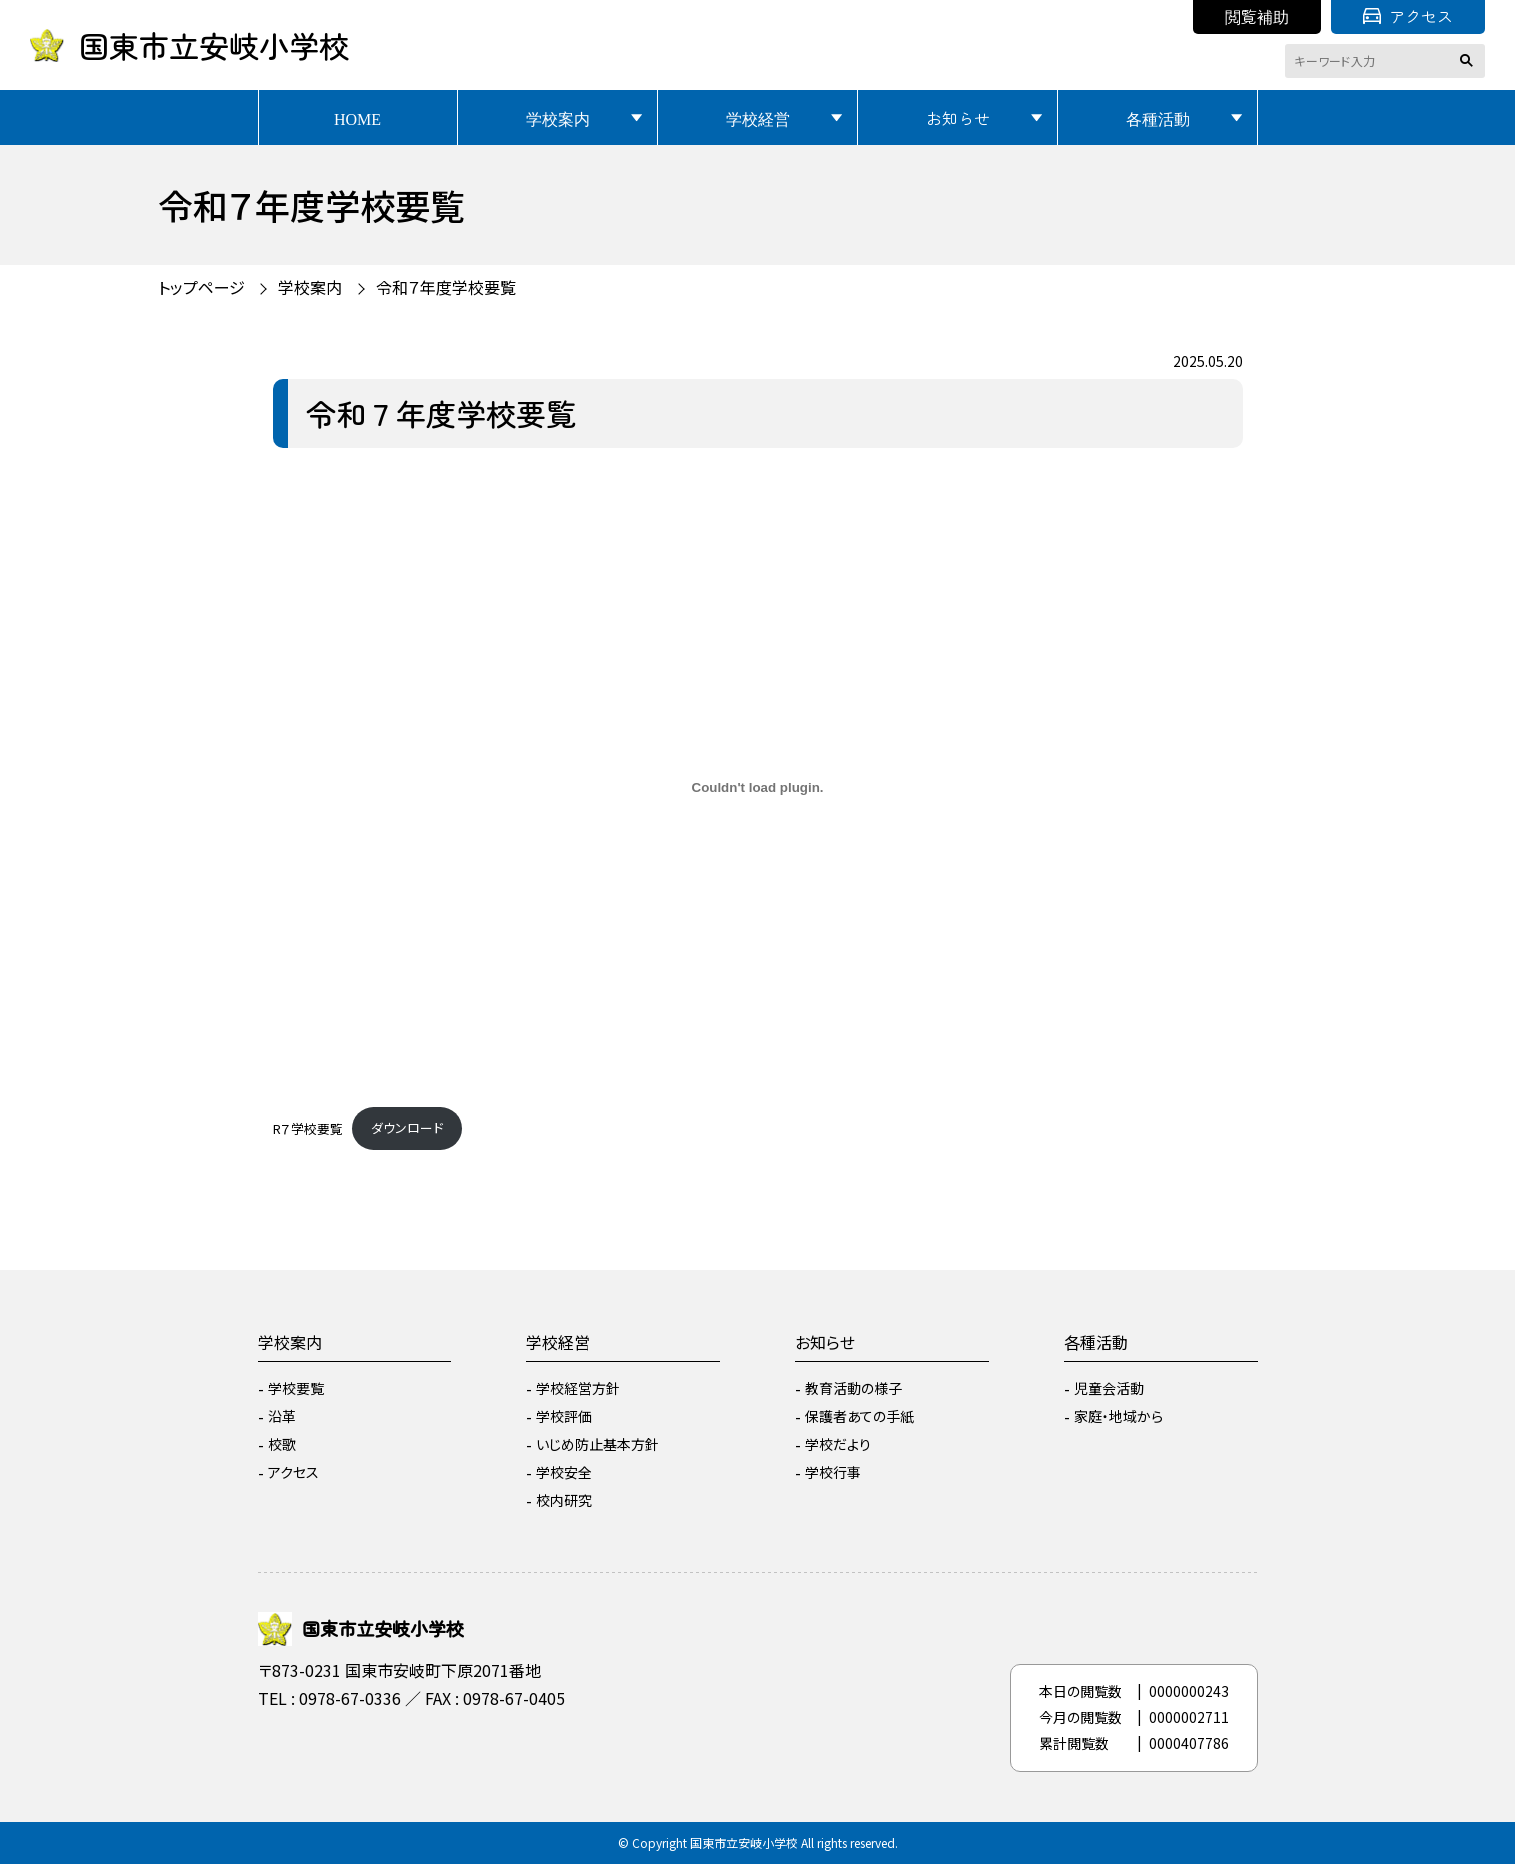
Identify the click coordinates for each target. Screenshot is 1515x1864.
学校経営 (758, 118)
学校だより (838, 1444)
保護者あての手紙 (859, 1416)
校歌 (282, 1444)
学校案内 (558, 118)
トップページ (201, 287)
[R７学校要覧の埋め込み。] (758, 788)
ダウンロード (407, 1127)
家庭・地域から (1118, 1416)
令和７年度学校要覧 (446, 287)
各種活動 (1158, 118)
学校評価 (564, 1416)
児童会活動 (1109, 1388)
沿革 (282, 1416)
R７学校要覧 (308, 1127)
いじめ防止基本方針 (597, 1444)
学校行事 (833, 1472)
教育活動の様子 (853, 1388)
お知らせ (958, 118)
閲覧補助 (1257, 16)
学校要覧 (296, 1388)
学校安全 (564, 1472)
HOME (357, 118)
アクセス (1408, 16)
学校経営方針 (578, 1388)
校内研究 (564, 1500)
